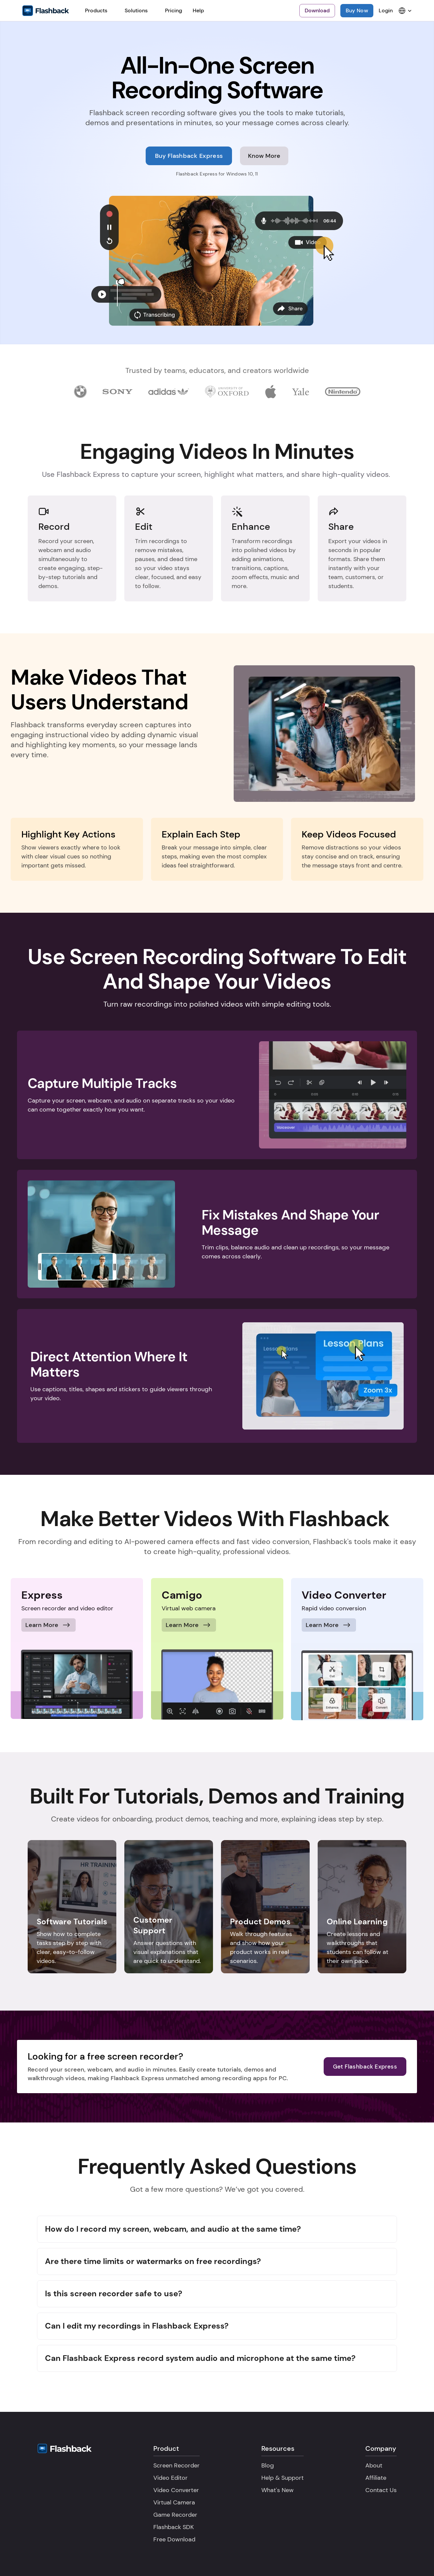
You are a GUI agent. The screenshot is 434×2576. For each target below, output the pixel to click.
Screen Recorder (176, 2465)
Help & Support (282, 2478)
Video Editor (170, 2478)
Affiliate (375, 2478)
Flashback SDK (173, 2527)
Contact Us (381, 2490)
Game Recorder (175, 2515)
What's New (277, 2490)
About (373, 2465)
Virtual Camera (174, 2502)
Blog (267, 2465)
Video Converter (176, 2490)
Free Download (174, 2539)
